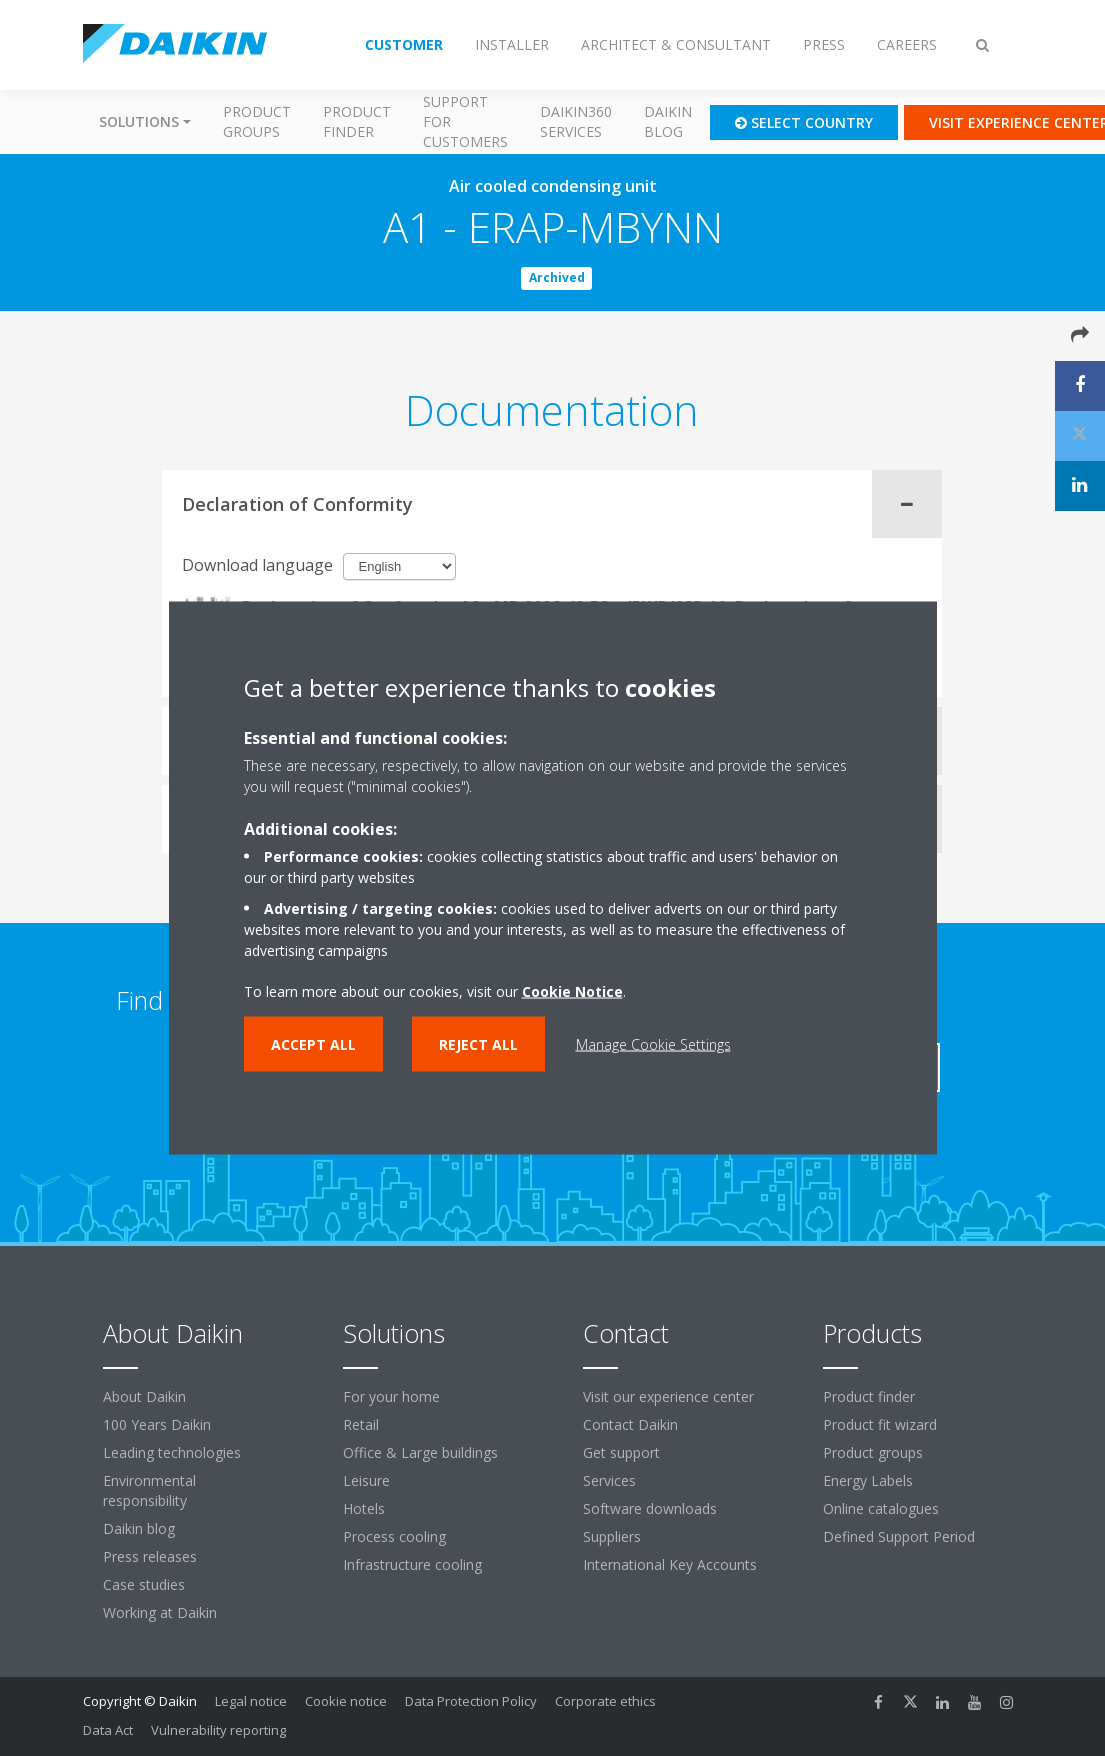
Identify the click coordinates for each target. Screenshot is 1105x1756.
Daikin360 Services (576, 121)
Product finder (357, 121)
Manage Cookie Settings (653, 1044)
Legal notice (251, 1701)
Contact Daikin (630, 1424)
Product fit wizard (880, 1424)
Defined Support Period (901, 1536)
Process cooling (394, 1536)
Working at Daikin (160, 1612)
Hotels (364, 1508)
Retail (361, 1424)
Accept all (313, 1044)
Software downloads (650, 1508)
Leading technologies (172, 1452)
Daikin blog (668, 121)
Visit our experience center (668, 1396)
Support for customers (465, 121)
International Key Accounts (670, 1564)
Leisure (366, 1480)
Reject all (478, 1044)
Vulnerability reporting (218, 1730)
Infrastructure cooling (412, 1564)
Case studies (144, 1584)
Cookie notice (346, 1701)
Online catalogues (881, 1508)
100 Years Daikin (157, 1424)
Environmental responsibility (149, 1490)
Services (609, 1480)
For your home (391, 1396)
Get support (621, 1452)
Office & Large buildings (420, 1452)
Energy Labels (868, 1480)
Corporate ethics (605, 1701)
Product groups (257, 121)
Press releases (150, 1556)
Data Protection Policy (471, 1701)
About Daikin (144, 1396)
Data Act (108, 1730)
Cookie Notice (572, 991)
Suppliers (612, 1536)
